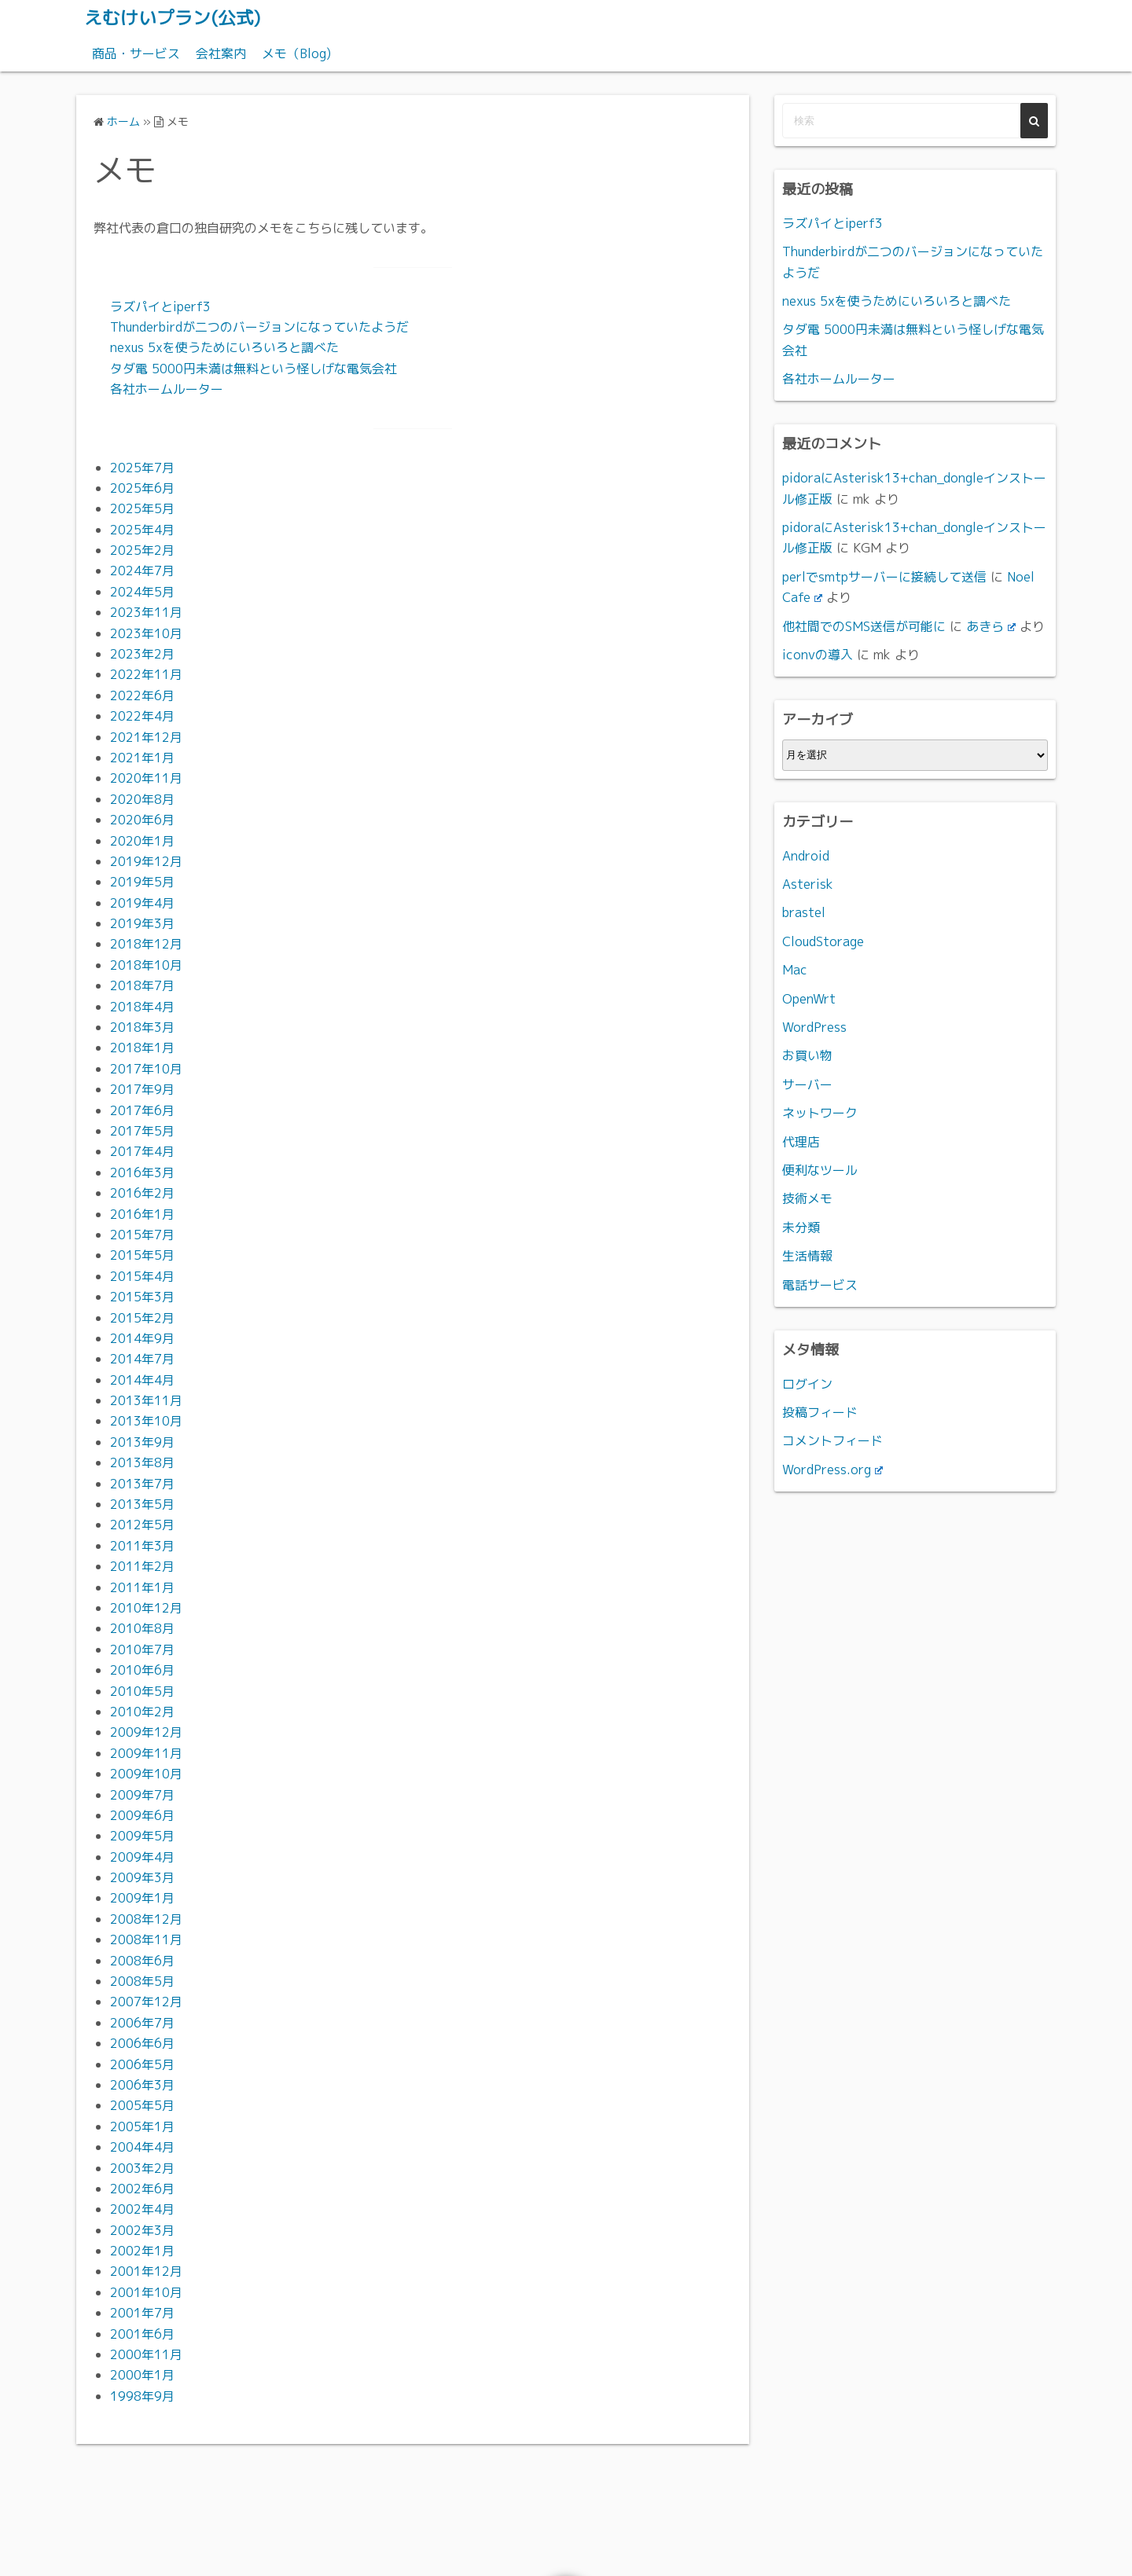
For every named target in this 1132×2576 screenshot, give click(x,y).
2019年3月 (142, 922)
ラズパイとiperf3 (160, 305)
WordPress (814, 1026)
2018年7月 (142, 985)
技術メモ (807, 1198)
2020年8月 (142, 798)
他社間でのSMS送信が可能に (864, 625)
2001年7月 (142, 2312)
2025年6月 (142, 487)
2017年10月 (146, 1068)
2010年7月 (142, 1648)
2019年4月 (142, 902)
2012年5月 (142, 1524)
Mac (794, 969)
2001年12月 (146, 2271)
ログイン (807, 1383)
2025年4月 (142, 529)
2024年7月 (142, 570)
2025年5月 (142, 508)
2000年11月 (146, 2353)
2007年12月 (146, 2001)
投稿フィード (820, 1411)
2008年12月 (146, 1918)
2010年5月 (142, 1690)
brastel (803, 912)
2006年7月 (142, 2022)
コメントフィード (832, 1440)
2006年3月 (142, 2084)
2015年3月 (142, 1296)
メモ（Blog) (296, 52)
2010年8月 (142, 1628)
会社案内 (221, 52)
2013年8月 (142, 1462)
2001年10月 (146, 2291)
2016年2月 (142, 1193)
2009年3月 (142, 1876)
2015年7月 (142, 1233)
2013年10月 (146, 1420)
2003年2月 (142, 2167)
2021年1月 (142, 756)
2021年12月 (146, 736)
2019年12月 (146, 860)
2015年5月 (142, 1255)
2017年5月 (142, 1130)
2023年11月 (146, 612)
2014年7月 (142, 1358)
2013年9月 (142, 1441)
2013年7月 (142, 1483)
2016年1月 (142, 1213)
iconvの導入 (817, 653)
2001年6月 (142, 2333)
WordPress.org (832, 1468)
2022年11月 (146, 674)
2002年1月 (142, 2250)
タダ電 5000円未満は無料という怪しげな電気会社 (253, 367)
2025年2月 (142, 549)
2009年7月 (142, 1794)
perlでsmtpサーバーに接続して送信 (884, 576)
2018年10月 (146, 964)
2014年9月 (142, 1337)
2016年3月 (142, 1171)
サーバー (807, 1083)
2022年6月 (142, 694)
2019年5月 (142, 881)
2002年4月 (142, 2209)
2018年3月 (142, 1026)
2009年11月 (146, 1752)
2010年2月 (142, 1710)
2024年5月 (142, 591)
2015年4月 (142, 1275)
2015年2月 (142, 1317)
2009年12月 (146, 1732)
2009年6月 (142, 1814)
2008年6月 (142, 1960)
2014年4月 (142, 1379)
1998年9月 (142, 2395)
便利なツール (820, 1169)
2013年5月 (142, 1503)
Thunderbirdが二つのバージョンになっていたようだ (259, 326)
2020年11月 (146, 778)
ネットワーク (820, 1112)
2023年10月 (146, 632)
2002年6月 (142, 2187)
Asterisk (807, 883)
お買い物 (807, 1055)
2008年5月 (142, 1980)
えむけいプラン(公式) (176, 17)
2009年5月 (142, 1835)
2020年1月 (142, 840)
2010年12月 (146, 1607)
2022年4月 (142, 716)
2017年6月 (142, 1109)
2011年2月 (142, 1566)
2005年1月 (142, 2125)
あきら (991, 625)
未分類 (801, 1226)
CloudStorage (823, 940)
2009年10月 (146, 1773)
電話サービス (820, 1284)
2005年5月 (142, 2105)
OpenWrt (809, 998)
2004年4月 (142, 2146)
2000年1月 (142, 2374)
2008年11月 (146, 1939)
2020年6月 (142, 818)
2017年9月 (142, 1089)
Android (805, 855)
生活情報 (807, 1255)
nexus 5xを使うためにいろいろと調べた (224, 347)
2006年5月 (142, 2063)
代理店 (801, 1141)
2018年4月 (142, 1006)
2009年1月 (142, 1897)
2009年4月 (142, 1856)
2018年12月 (146, 943)
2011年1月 (142, 1586)
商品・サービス (136, 52)
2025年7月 (142, 466)
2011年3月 (142, 1545)
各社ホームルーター (166, 388)
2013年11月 (146, 1399)
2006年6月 (142, 2043)
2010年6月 (142, 1669)
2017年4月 (142, 1151)
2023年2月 (142, 653)
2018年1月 (142, 1047)
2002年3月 (142, 2229)
